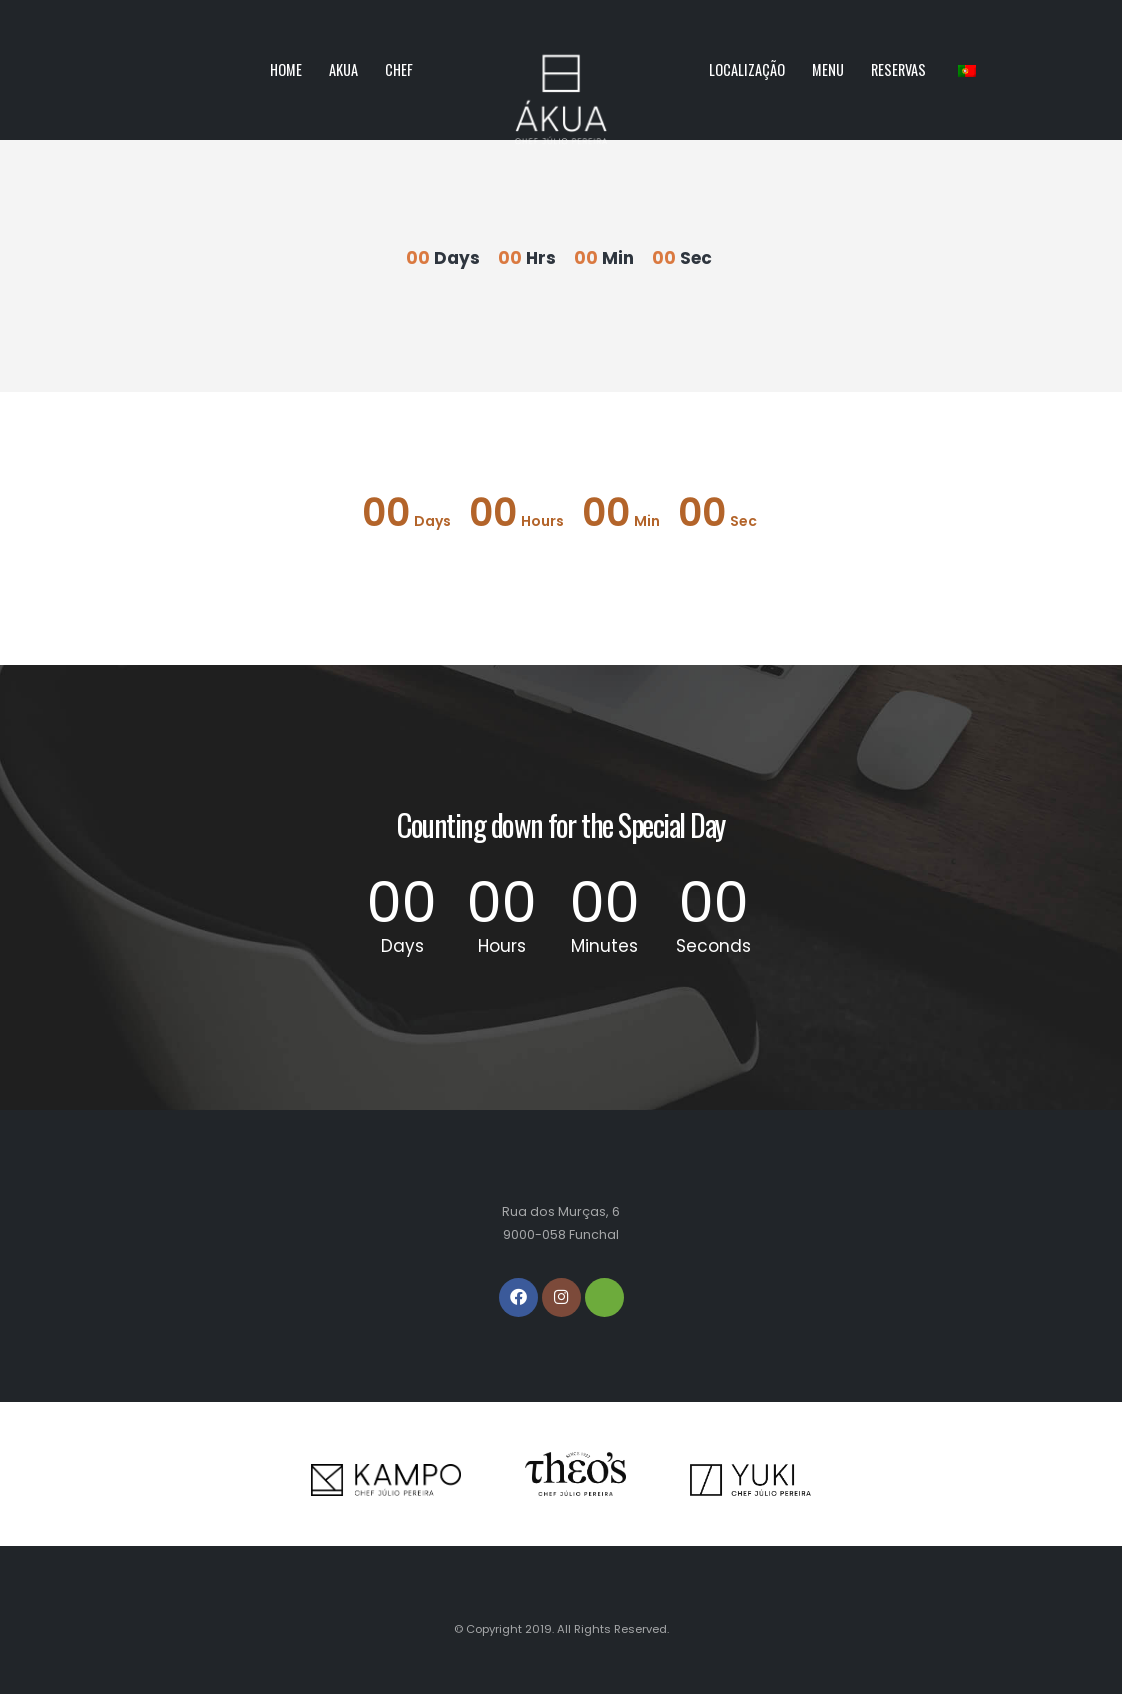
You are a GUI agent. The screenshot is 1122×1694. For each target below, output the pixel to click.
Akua (343, 69)
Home (286, 69)
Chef (399, 69)
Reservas (898, 69)
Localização (747, 69)
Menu (828, 69)
